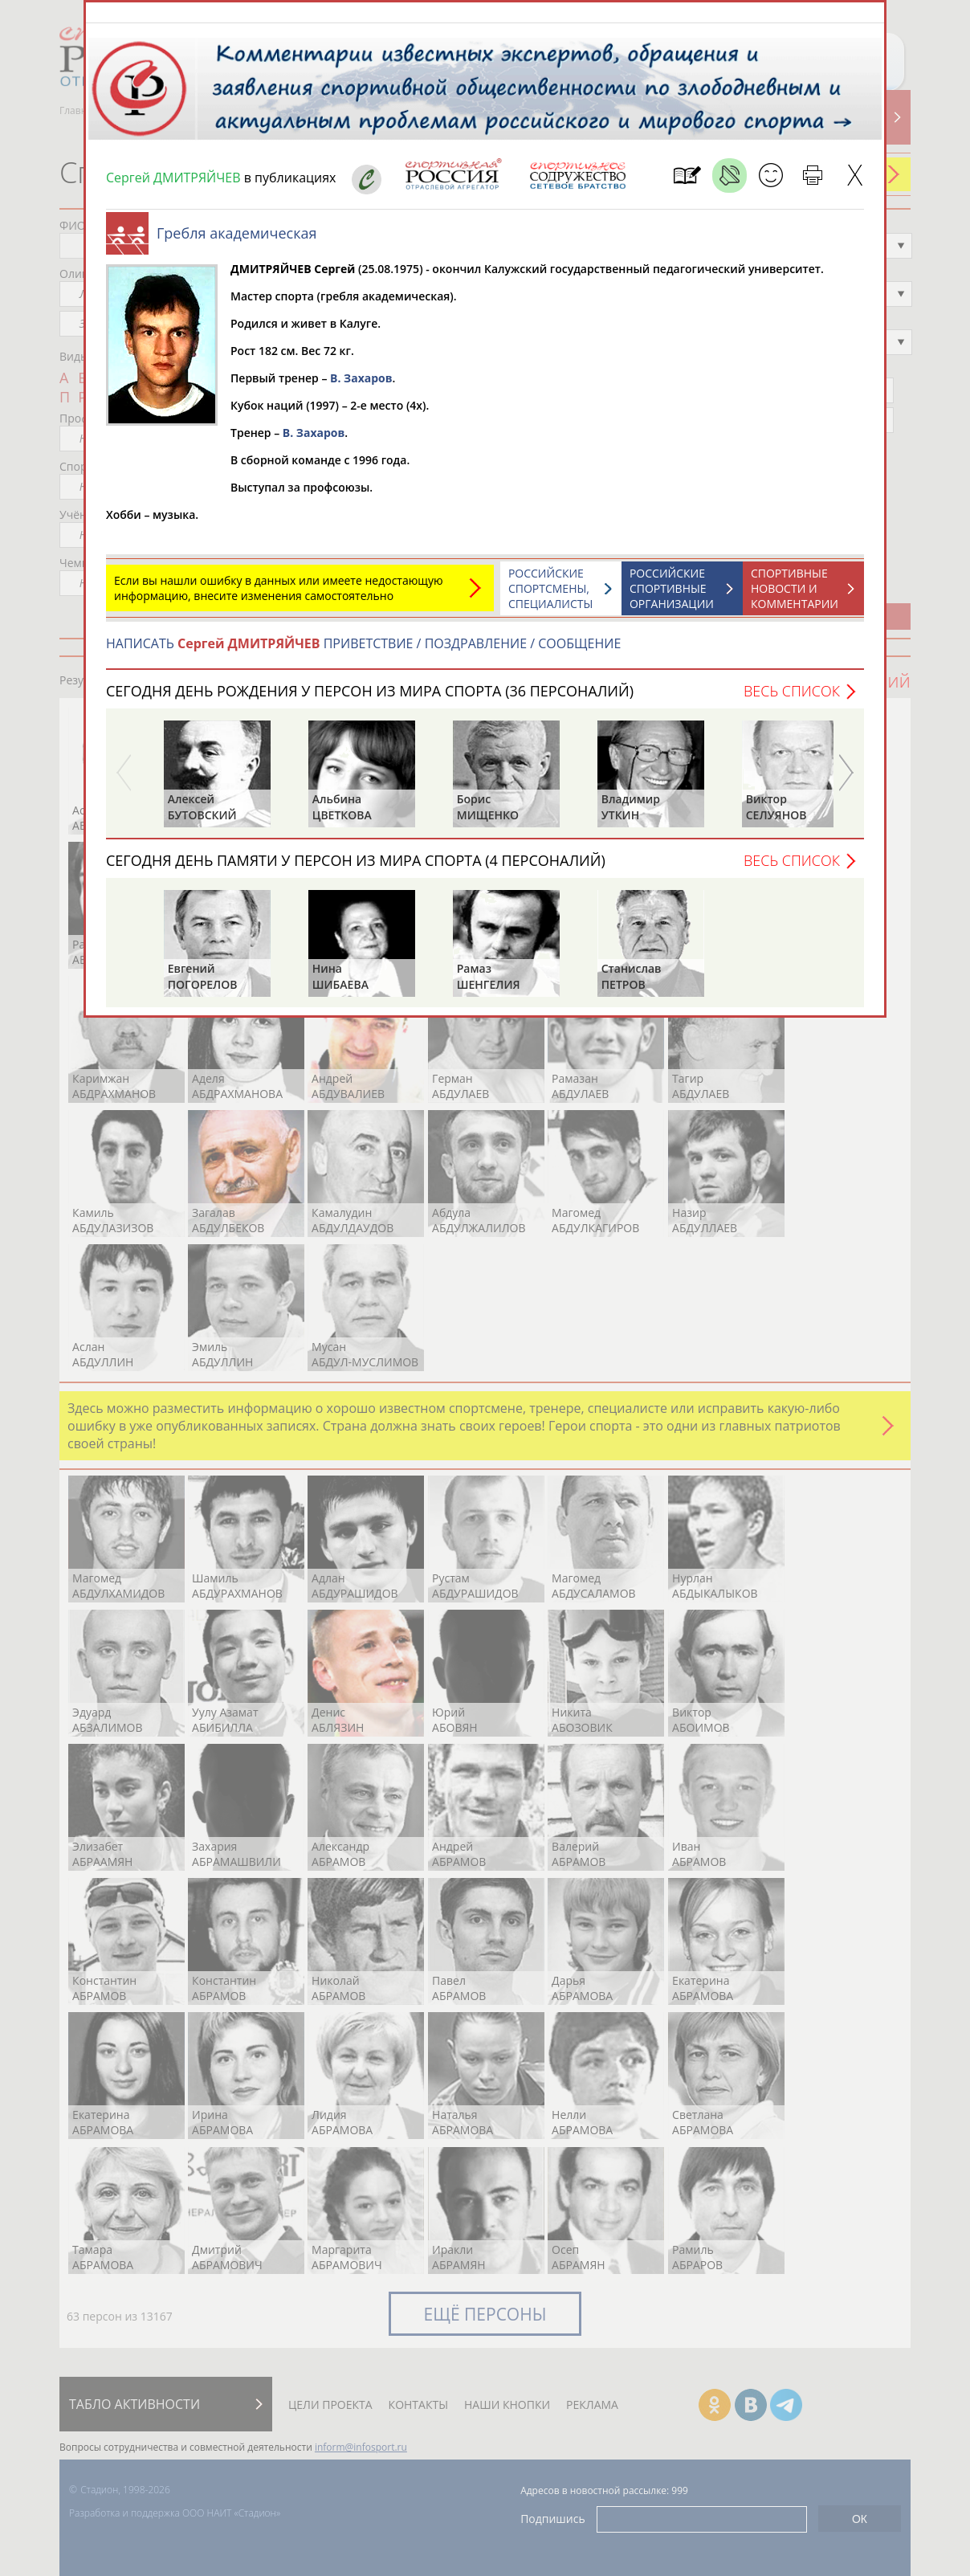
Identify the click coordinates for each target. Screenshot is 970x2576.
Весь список (792, 698)
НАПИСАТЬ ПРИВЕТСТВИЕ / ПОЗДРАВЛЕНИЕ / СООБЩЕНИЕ (363, 651)
